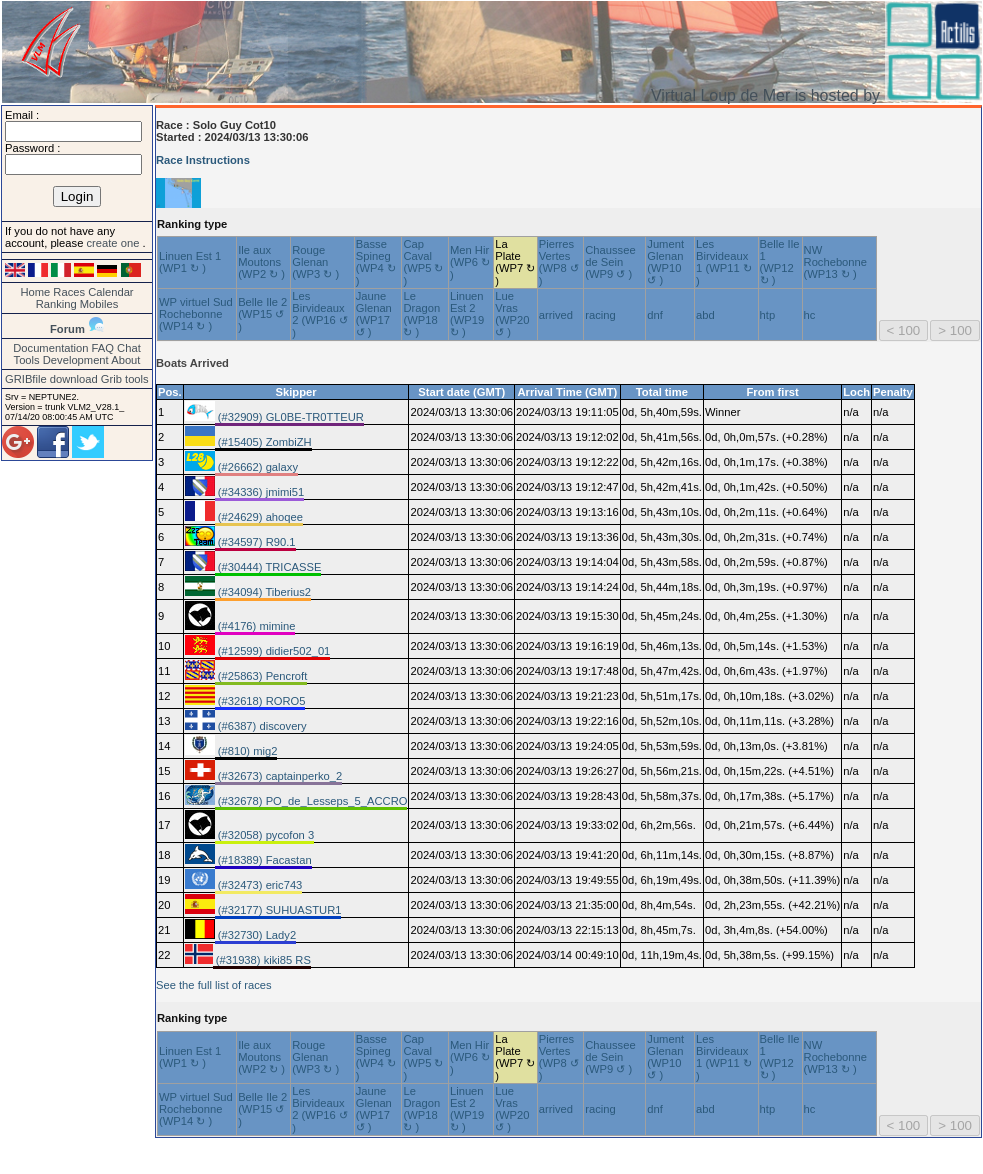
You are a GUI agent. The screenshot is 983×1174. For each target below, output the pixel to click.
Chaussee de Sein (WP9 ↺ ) (610, 262)
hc (810, 315)
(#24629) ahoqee (259, 517)
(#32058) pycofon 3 (265, 835)
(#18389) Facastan (263, 860)
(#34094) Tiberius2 (263, 592)
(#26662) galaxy (256, 467)
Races (69, 292)
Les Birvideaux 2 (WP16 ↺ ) (320, 314)
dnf (655, 315)
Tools (27, 360)
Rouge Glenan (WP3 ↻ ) (315, 262)
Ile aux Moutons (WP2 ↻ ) (261, 262)
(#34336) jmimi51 (260, 492)
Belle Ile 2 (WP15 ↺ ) (262, 314)
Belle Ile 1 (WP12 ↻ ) (780, 262)
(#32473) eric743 (259, 885)
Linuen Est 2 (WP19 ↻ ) (467, 314)
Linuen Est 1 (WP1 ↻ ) (190, 262)
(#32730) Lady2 (255, 935)
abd (705, 315)
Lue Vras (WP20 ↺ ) (512, 314)
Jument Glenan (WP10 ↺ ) (665, 262)
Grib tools (125, 379)
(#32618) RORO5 (260, 701)
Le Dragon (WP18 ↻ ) (421, 314)
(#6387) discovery (261, 726)
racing (600, 315)
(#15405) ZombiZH (263, 442)
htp (768, 315)
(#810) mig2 (246, 751)
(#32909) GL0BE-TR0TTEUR (289, 417)
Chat (129, 348)
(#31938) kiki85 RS (262, 960)
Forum (67, 329)
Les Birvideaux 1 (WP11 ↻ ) (724, 262)
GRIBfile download (51, 379)
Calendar (110, 292)
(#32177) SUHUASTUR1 (278, 910)
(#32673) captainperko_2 (279, 776)
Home (35, 292)
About (125, 360)
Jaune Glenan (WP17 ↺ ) (374, 314)
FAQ (103, 348)
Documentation (50, 348)
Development (76, 360)
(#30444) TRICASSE (268, 567)
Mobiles (99, 304)
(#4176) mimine (255, 626)
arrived (556, 315)
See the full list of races (214, 985)
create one (114, 243)
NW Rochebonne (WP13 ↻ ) (835, 262)
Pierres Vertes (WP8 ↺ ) (559, 262)
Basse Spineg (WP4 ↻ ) (376, 262)
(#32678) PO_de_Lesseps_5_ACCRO (311, 801)
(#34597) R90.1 (255, 542)
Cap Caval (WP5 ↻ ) (423, 262)
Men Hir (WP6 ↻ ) (470, 262)
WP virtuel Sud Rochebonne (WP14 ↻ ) (196, 314)
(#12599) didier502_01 (273, 651)
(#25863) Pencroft (261, 676)
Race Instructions (203, 160)
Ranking (56, 304)
